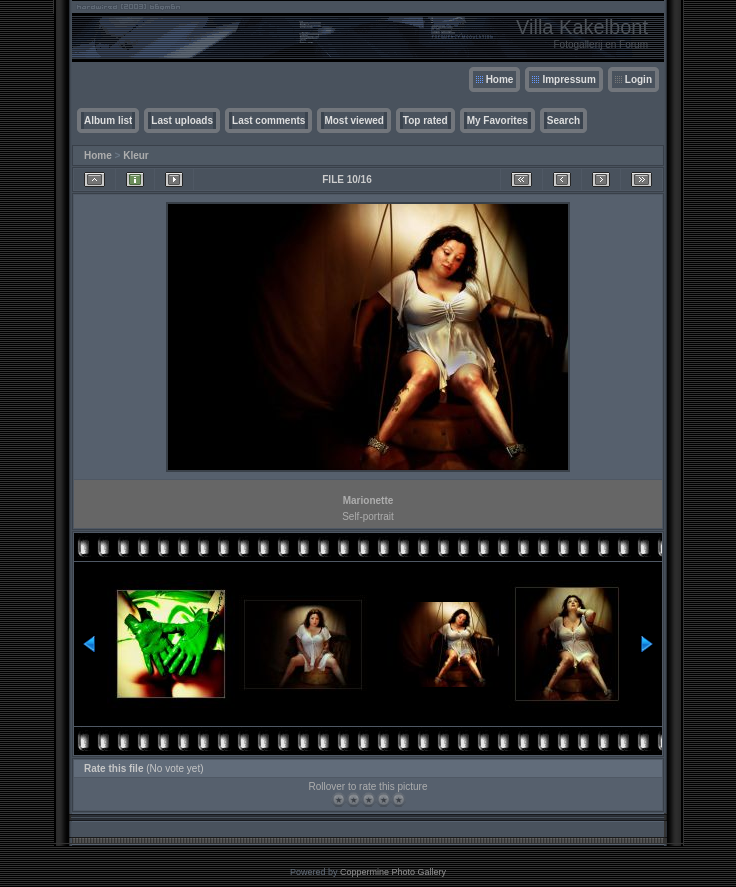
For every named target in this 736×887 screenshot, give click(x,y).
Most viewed (353, 120)
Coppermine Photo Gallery (393, 872)
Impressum (568, 79)
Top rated (425, 120)
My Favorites (497, 120)
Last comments (268, 120)
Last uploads (182, 120)
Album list (108, 120)
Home (500, 79)
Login (638, 79)
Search (563, 120)
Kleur (136, 155)
